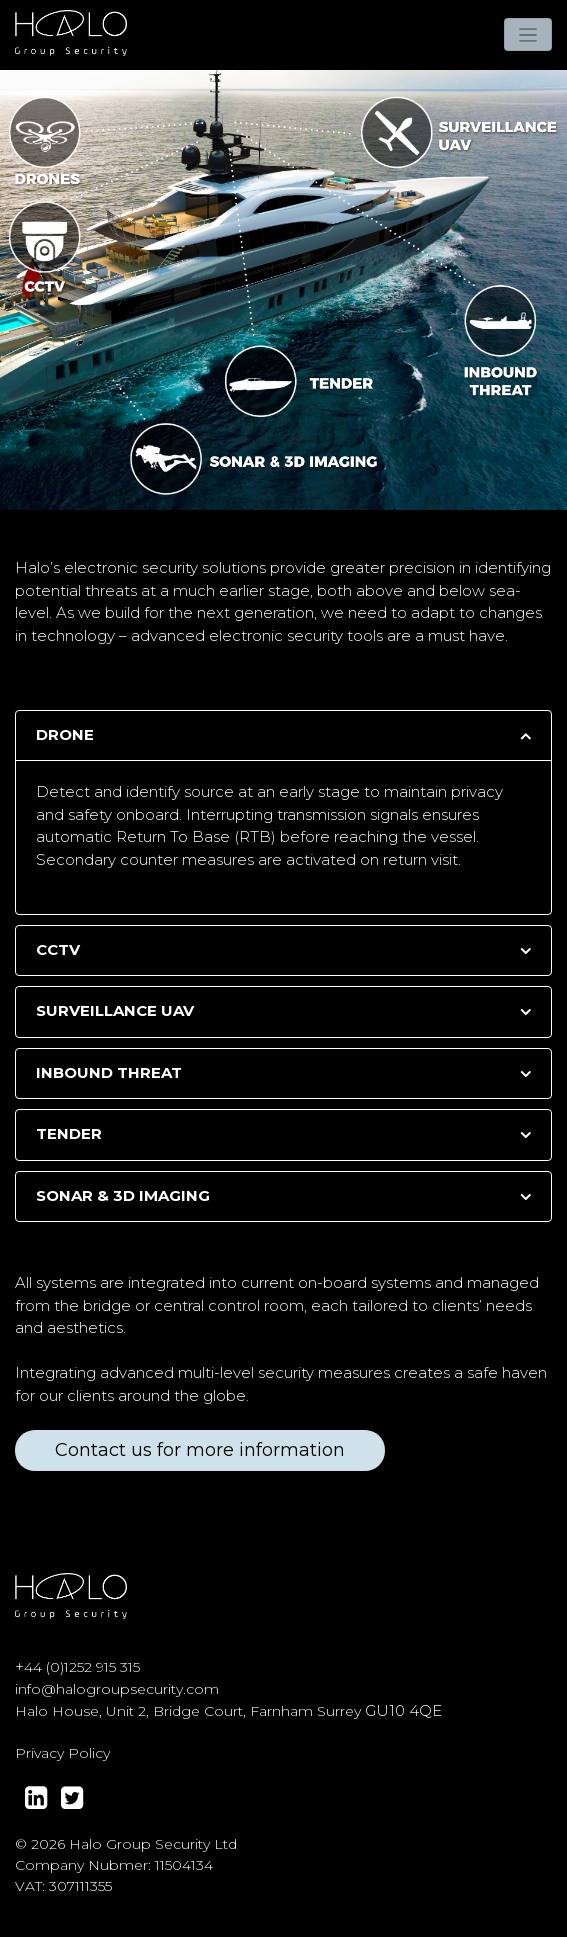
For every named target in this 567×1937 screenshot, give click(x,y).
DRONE (65, 734)
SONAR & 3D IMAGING (123, 1195)
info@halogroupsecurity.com (117, 1689)
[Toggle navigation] (528, 34)
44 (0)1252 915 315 (82, 1667)
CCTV (58, 949)
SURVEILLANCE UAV (115, 1010)
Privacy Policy (62, 1753)
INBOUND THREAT (109, 1072)
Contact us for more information (200, 1450)
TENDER (69, 1133)
